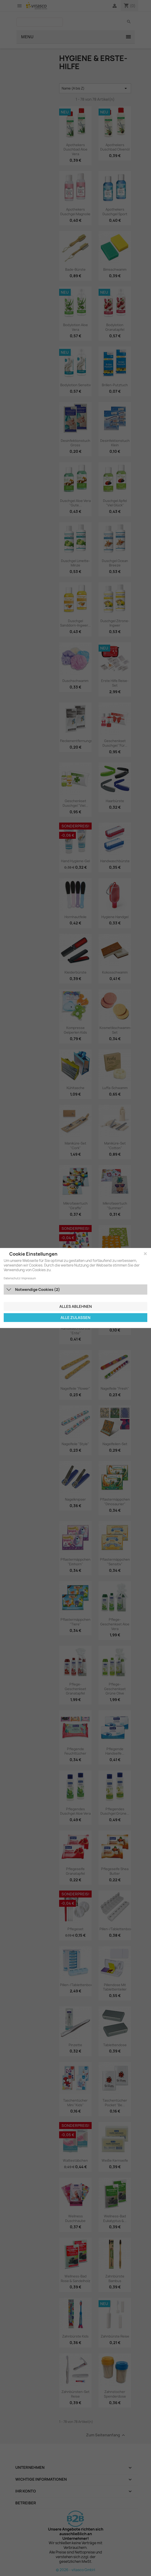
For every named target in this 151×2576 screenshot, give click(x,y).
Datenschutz (12, 1278)
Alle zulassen (75, 1317)
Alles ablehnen (75, 1306)
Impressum (29, 1278)
